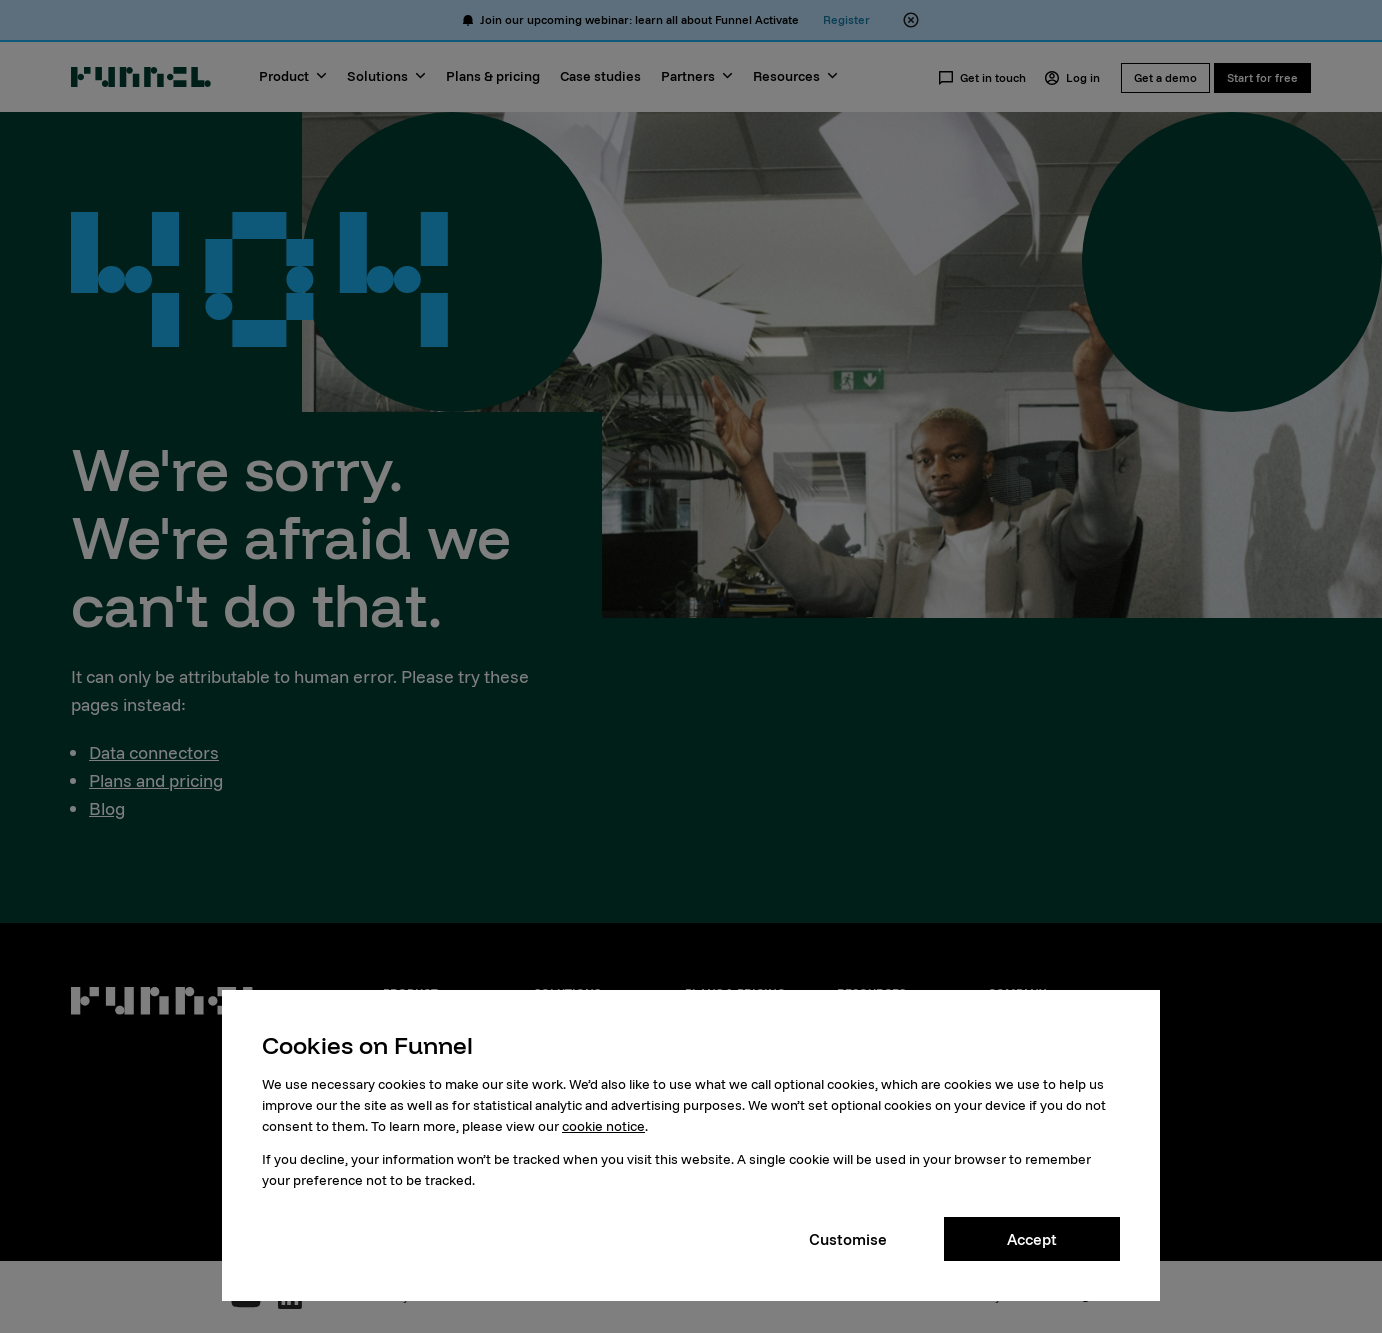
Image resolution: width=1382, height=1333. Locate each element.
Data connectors (154, 752)
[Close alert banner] (911, 20)
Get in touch (982, 78)
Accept (1032, 1239)
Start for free (1262, 77)
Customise (848, 1239)
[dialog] (691, 1145)
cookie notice (603, 1126)
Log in (1072, 78)
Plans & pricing (493, 76)
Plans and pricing (156, 780)
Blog (107, 808)
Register (846, 19)
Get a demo (1165, 77)
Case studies (600, 76)
